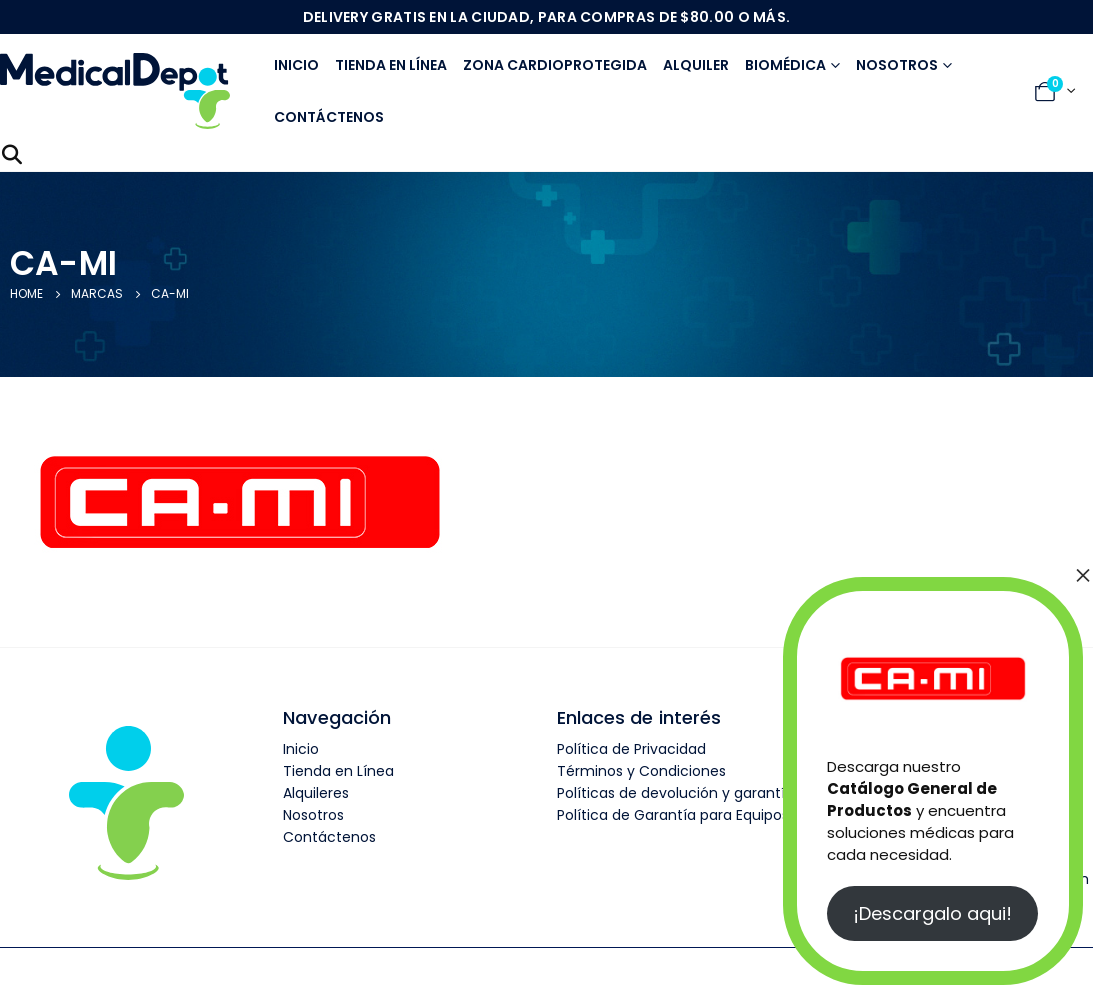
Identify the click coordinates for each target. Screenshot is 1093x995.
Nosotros (897, 65)
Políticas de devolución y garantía (675, 793)
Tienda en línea (391, 65)
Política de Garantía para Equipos (673, 815)
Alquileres (316, 793)
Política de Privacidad (631, 749)
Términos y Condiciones (641, 771)
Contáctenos (329, 117)
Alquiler (696, 65)
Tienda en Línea (338, 771)
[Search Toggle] (12, 155)
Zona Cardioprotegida (555, 65)
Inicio (296, 65)
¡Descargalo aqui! (932, 913)
